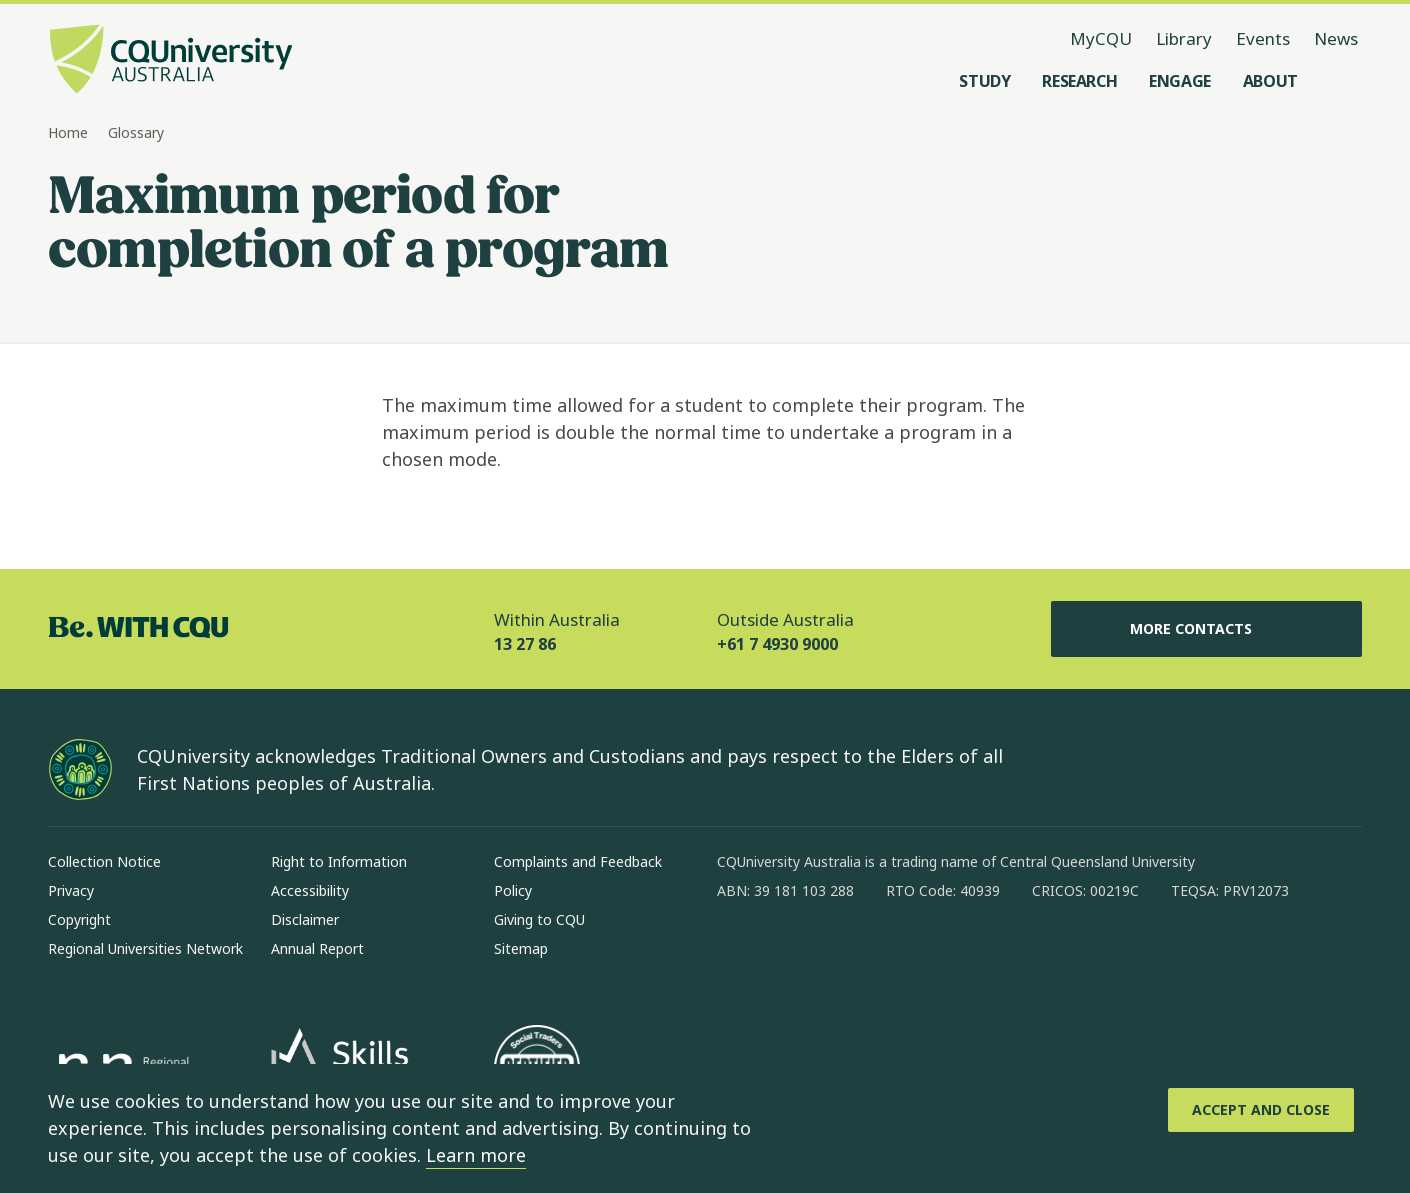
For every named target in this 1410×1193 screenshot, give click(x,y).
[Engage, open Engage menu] (1180, 81)
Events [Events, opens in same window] (1263, 38)
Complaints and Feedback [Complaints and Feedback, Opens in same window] (578, 861)
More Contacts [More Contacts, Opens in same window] (1207, 629)
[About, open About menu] (1270, 81)
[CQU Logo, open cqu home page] (171, 61)
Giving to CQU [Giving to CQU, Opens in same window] (539, 919)
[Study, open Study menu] (984, 81)
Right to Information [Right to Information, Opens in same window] (339, 861)
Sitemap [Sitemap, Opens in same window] (521, 948)
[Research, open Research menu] (1079, 81)
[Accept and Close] (1261, 1110)
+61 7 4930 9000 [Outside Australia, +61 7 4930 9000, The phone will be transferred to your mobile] (777, 644)
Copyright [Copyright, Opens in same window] (79, 919)
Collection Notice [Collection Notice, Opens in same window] (104, 861)
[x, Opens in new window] (895, 955)
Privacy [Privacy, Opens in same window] (71, 890)
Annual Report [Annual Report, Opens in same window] (317, 948)
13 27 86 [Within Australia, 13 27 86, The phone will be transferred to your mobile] (525, 644)
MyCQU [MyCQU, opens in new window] (1101, 38)
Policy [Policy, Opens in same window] (513, 890)
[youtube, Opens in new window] (947, 955)
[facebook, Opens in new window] (739, 955)
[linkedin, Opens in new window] (843, 955)
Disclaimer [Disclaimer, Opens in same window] (305, 919)
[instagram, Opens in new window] (791, 955)
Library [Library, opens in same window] (1184, 38)
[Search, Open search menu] (1342, 81)
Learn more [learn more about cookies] (476, 1155)
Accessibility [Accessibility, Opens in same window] (310, 890)
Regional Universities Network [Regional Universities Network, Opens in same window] (145, 948)
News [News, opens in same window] (1336, 38)
